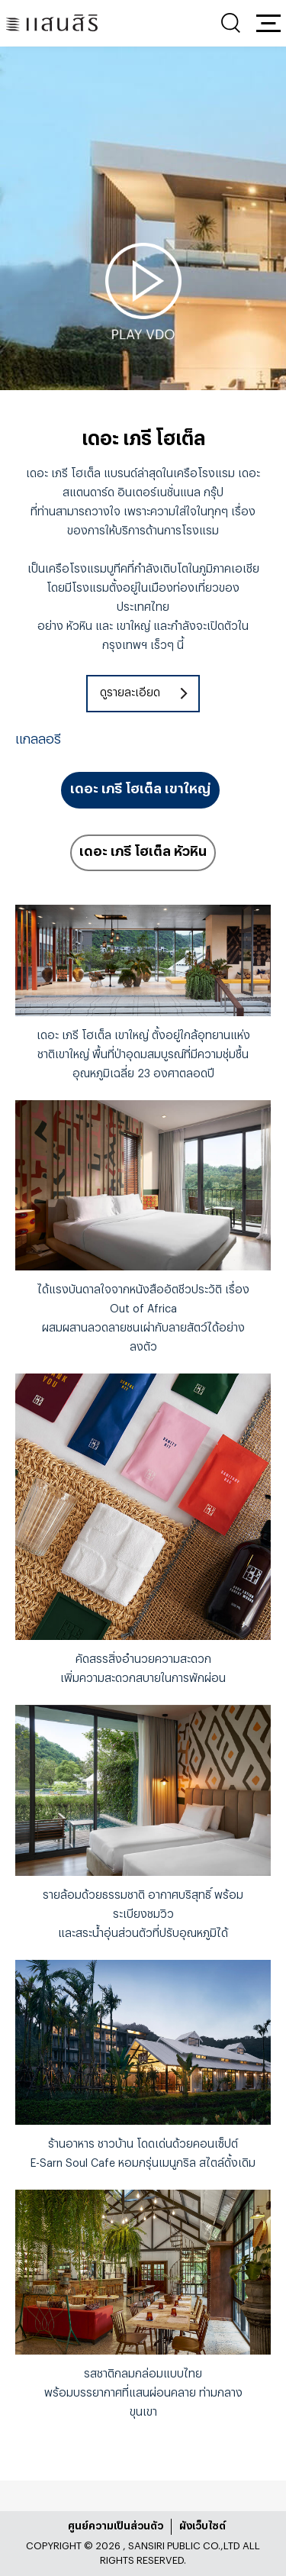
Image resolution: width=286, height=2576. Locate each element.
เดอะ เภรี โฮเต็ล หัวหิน (143, 851)
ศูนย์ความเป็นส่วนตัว (115, 2526)
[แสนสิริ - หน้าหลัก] (52, 23)
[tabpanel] (143, 291)
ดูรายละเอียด (130, 693)
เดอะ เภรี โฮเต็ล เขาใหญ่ (140, 789)
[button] (268, 23)
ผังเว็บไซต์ (202, 2526)
